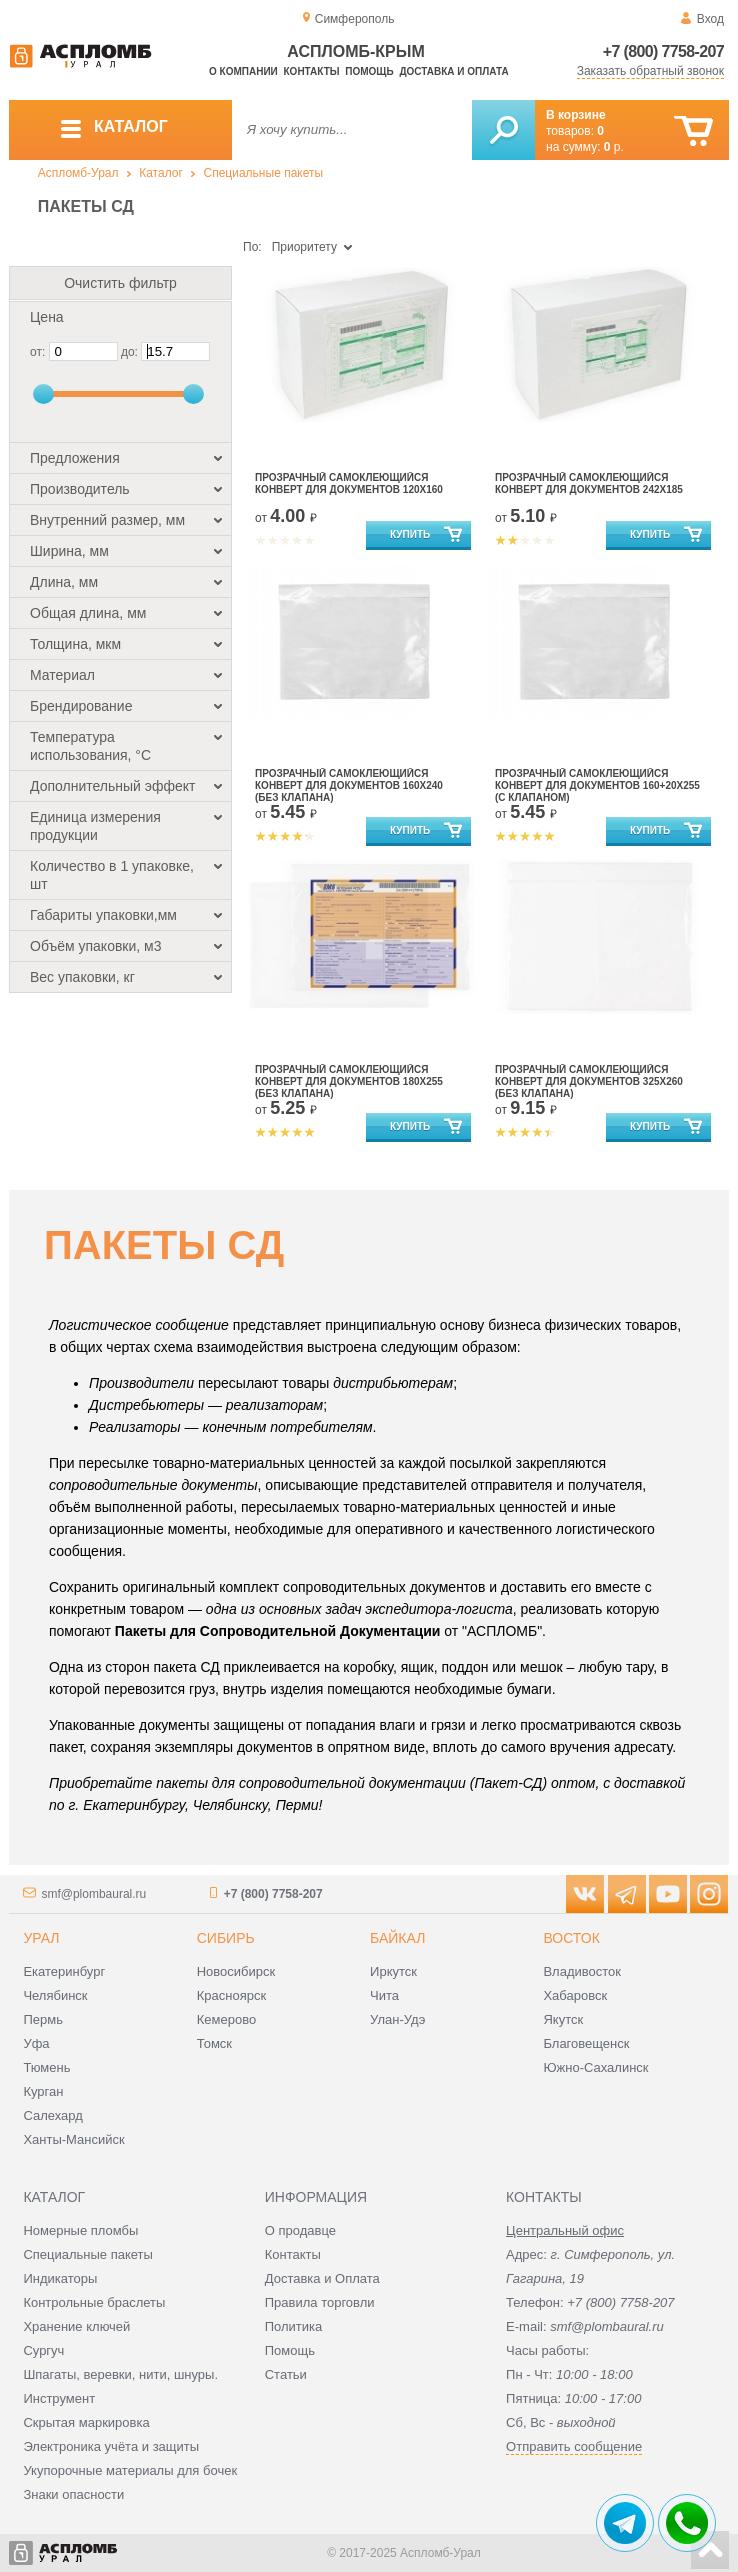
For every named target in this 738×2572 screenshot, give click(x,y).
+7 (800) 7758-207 (663, 51)
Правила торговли (320, 2302)
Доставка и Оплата (322, 2278)
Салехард (52, 2115)
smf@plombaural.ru (93, 1894)
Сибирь (226, 1938)
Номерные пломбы (80, 2230)
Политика (294, 2326)
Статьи (286, 2374)
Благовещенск (586, 2043)
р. (614, 147)
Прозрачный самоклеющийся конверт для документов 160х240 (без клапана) (349, 785)
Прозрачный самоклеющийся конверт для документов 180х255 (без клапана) (349, 1081)
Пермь (43, 2019)
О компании (243, 71)
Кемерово (226, 2019)
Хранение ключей (76, 2326)
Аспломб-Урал (78, 173)
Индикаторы (60, 2278)
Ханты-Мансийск (73, 2139)
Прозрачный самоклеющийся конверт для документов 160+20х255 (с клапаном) (597, 785)
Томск (214, 2043)
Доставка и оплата (453, 71)
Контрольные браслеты (94, 2302)
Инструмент (59, 2398)
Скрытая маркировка (86, 2422)
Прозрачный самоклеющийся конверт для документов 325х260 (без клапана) (589, 1081)
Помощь (369, 71)
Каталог (161, 173)
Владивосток (582, 1971)
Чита (384, 1995)
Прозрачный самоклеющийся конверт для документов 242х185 (589, 483)
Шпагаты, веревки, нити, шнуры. (120, 2374)
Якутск (563, 2019)
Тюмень (46, 2067)
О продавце (300, 2230)
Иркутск (393, 1971)
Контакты (312, 71)
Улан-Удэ (397, 2019)
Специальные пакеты (264, 173)
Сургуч (43, 2350)
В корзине (576, 115)
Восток (571, 1938)
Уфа (36, 2043)
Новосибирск (236, 1971)
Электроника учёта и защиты (111, 2446)
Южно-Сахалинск (595, 2067)
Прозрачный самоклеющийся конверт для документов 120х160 (349, 483)
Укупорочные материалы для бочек (130, 2470)
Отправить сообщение (574, 2446)
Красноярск (231, 1995)
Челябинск (55, 1995)
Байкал (397, 1938)
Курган (43, 2091)
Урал (41, 1938)
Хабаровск (575, 1995)
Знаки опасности (73, 2494)
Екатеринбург (64, 1971)
